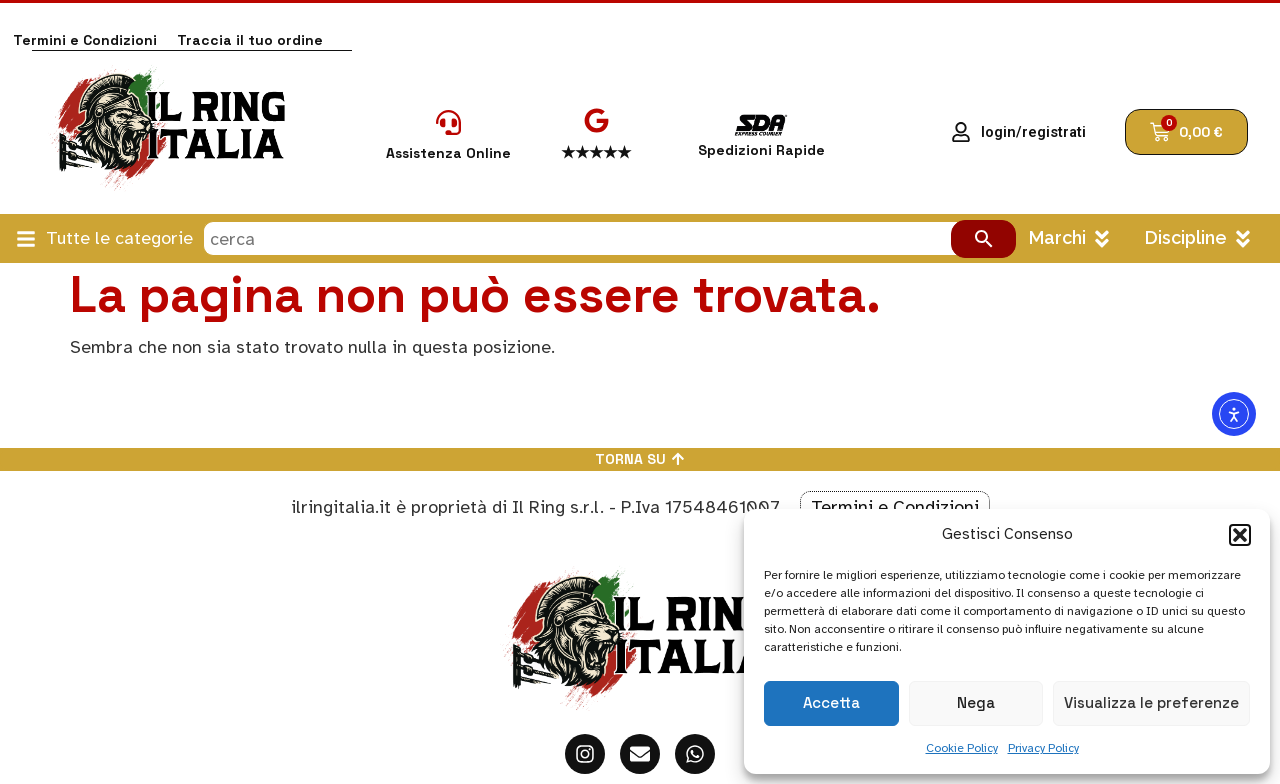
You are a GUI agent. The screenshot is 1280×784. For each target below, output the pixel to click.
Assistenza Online (448, 153)
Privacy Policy (1043, 748)
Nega (976, 702)
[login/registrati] (961, 132)
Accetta (831, 702)
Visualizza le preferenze (1151, 702)
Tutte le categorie (119, 238)
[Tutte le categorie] (26, 239)
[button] (1240, 535)
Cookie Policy (962, 748)
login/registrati (1033, 132)
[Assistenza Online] (448, 122)
